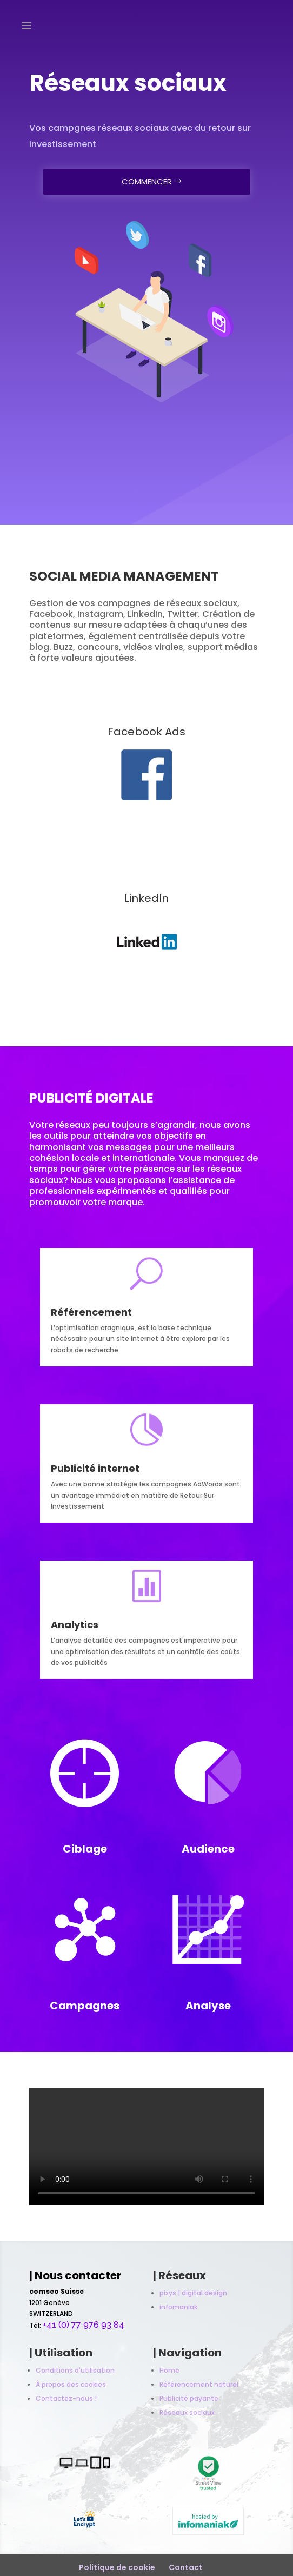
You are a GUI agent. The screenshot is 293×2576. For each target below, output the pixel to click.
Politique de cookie (117, 2567)
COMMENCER (147, 179)
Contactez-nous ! (66, 2398)
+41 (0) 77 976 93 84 (83, 2325)
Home (169, 2370)
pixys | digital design (193, 2293)
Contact (186, 2567)
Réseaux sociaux (187, 2412)
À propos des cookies (71, 2384)
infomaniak (178, 2307)
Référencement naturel (198, 2384)
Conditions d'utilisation (75, 2370)
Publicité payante (188, 2398)
